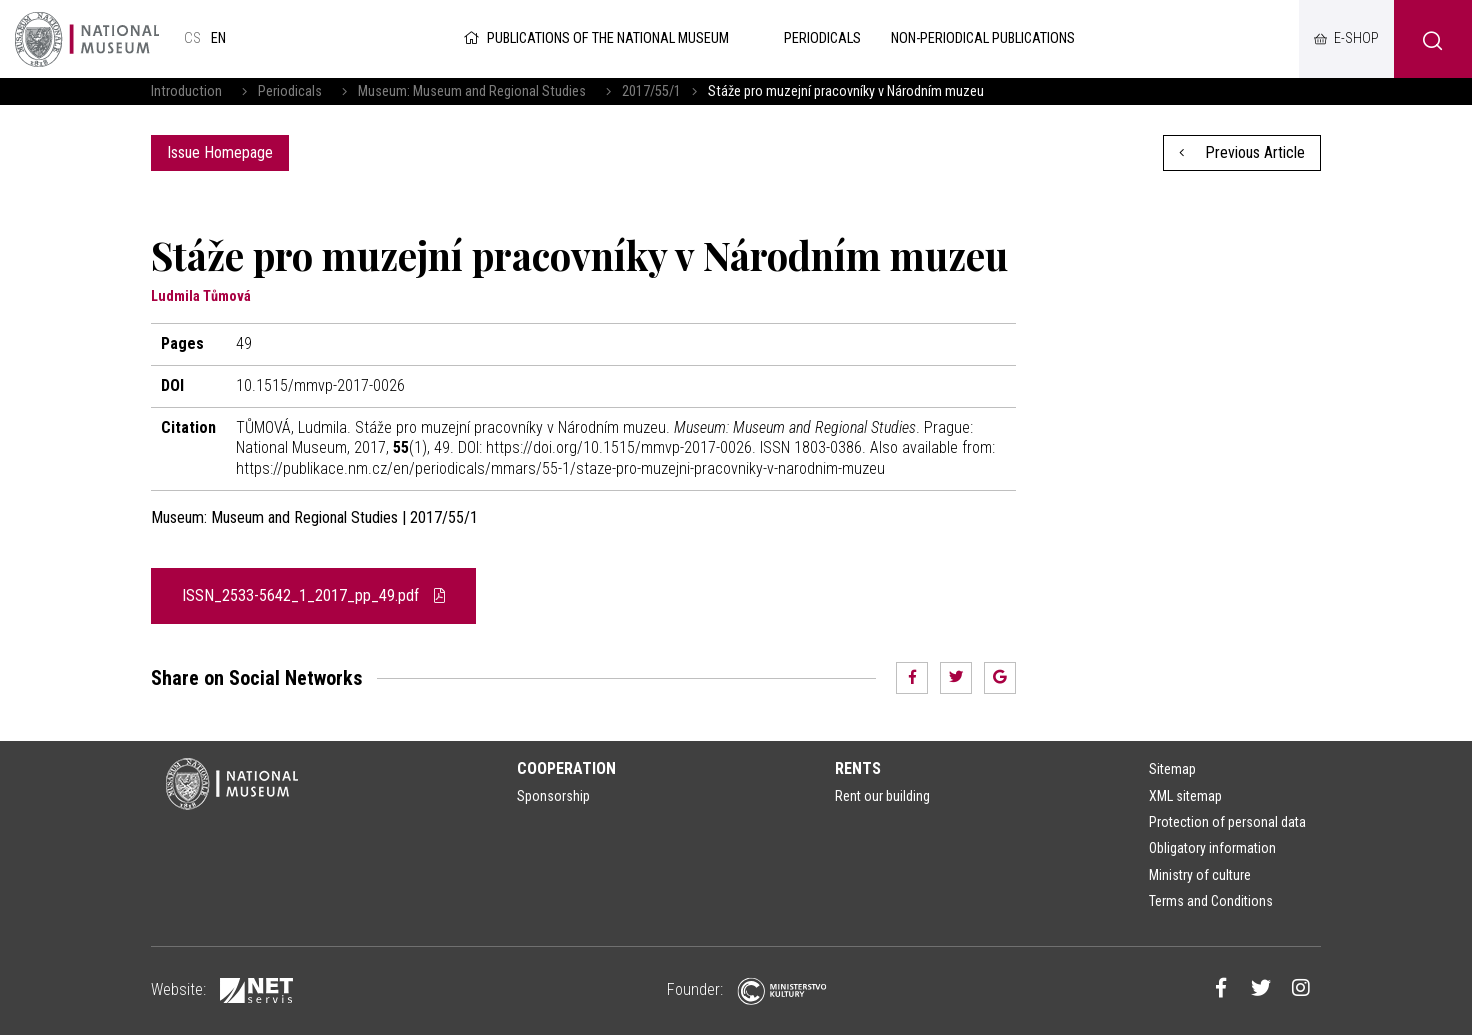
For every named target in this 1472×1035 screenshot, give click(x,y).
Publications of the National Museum (594, 38)
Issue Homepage (220, 152)
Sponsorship (553, 796)
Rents (858, 768)
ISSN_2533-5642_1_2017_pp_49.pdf (313, 595)
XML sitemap (1185, 796)
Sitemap (1172, 769)
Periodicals (290, 91)
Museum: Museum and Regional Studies (472, 91)
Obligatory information (1212, 848)
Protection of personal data (1227, 822)
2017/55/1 (651, 91)
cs (192, 38)
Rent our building (882, 796)
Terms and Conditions (1211, 901)
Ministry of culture (1200, 875)
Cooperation (566, 768)
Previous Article (1242, 152)
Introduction (186, 91)
